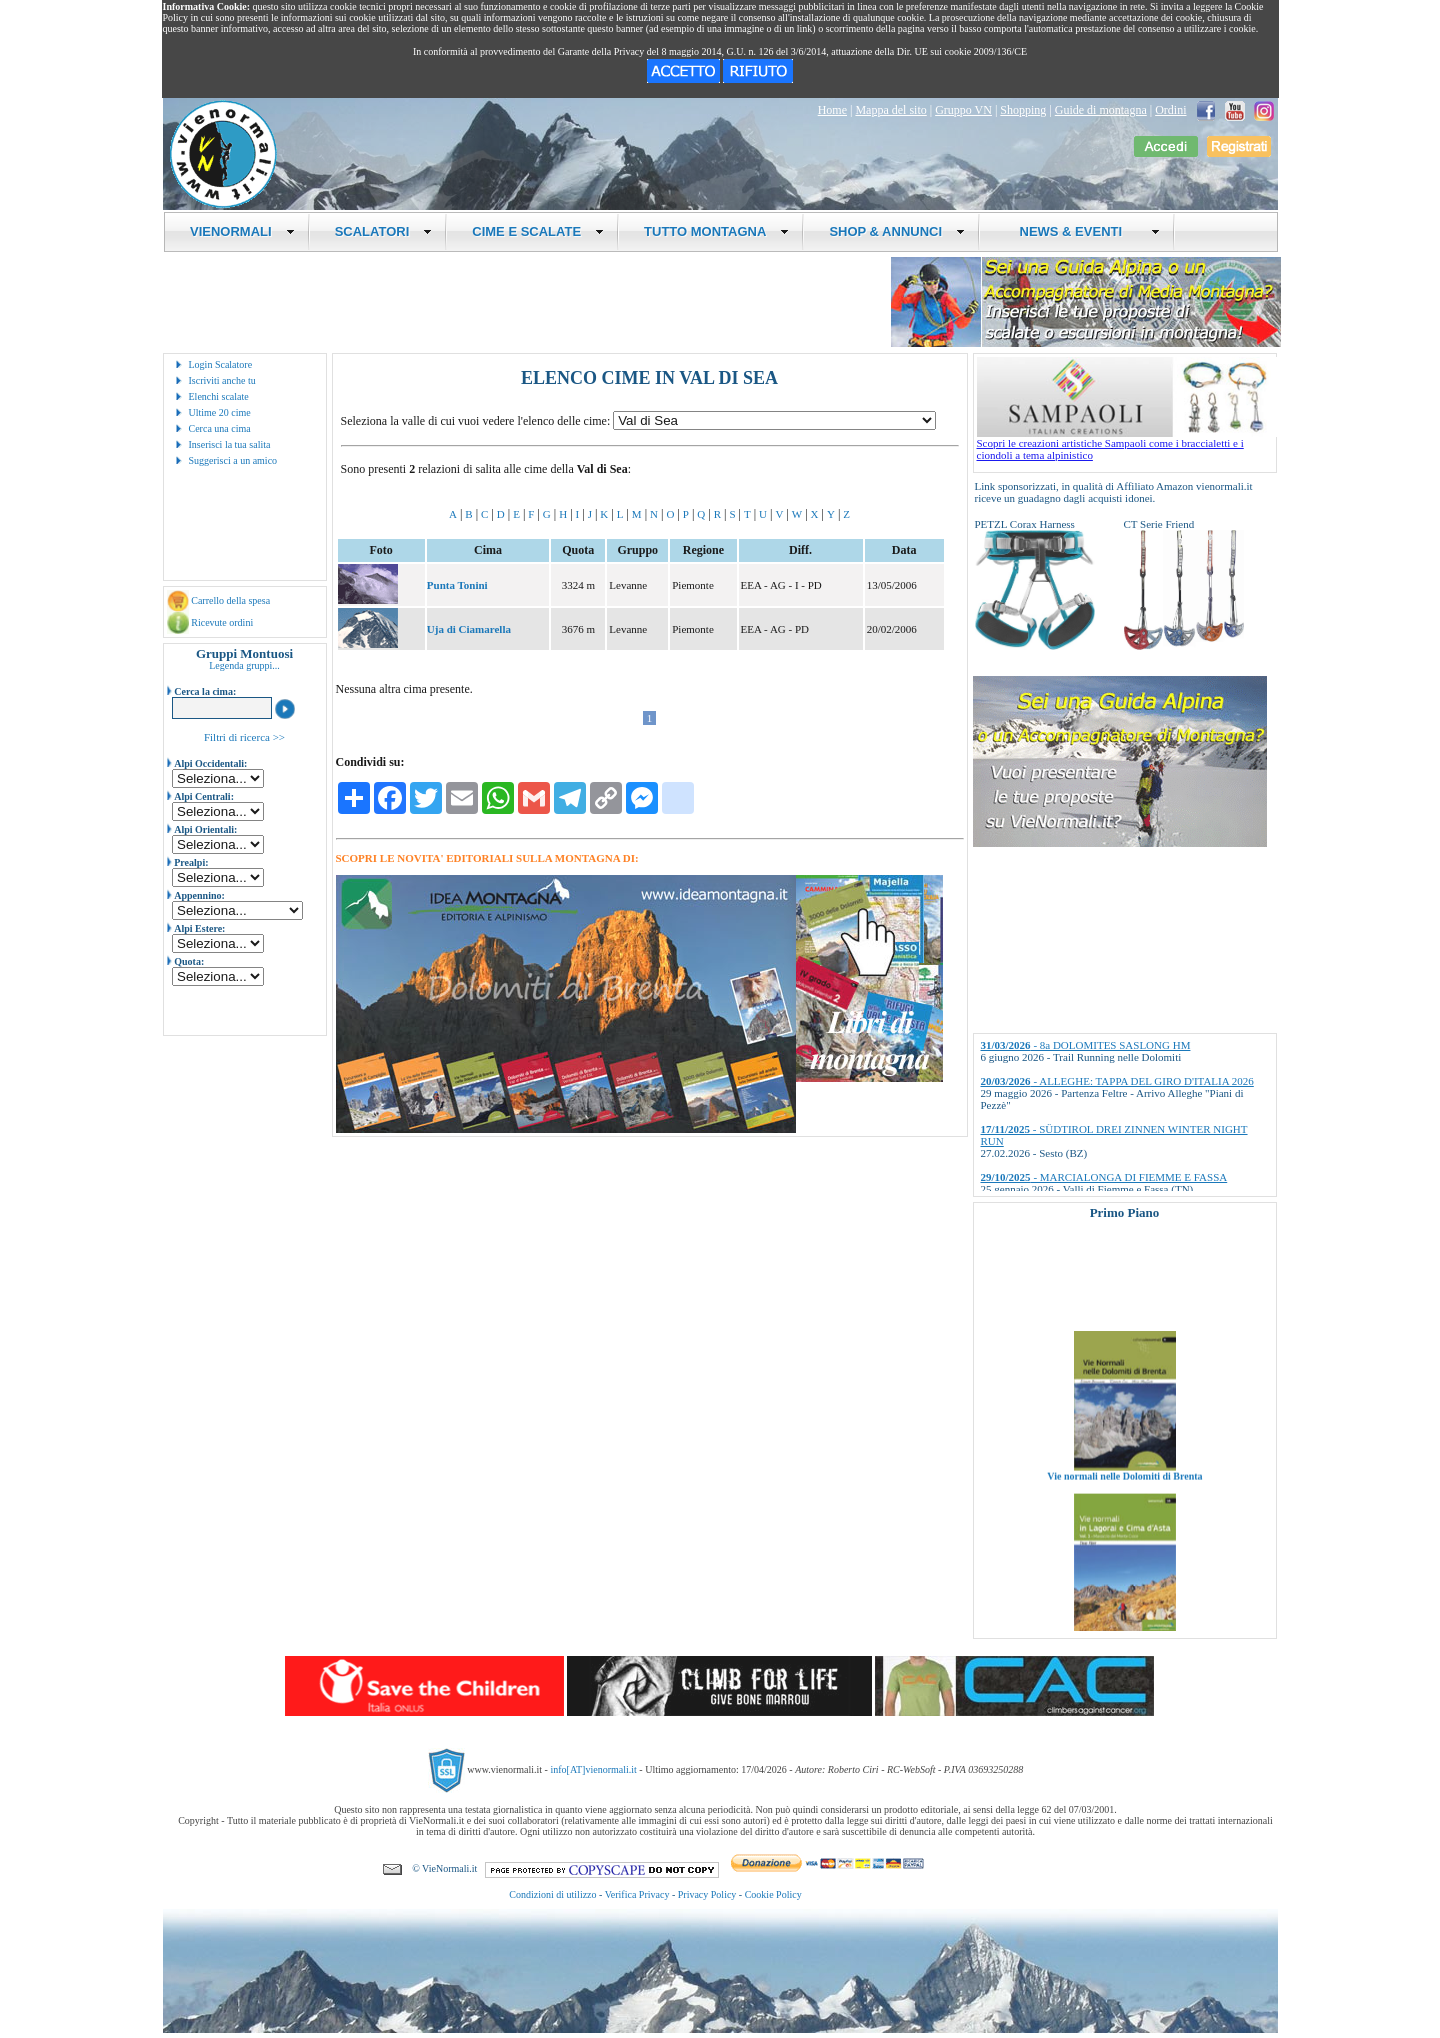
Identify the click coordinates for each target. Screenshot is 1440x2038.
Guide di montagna (1101, 110)
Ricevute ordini (222, 622)
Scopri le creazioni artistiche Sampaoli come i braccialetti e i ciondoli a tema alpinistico (1127, 444)
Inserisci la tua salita (230, 444)
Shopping (1023, 110)
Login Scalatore (221, 364)
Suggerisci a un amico (233, 460)
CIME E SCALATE (538, 231)
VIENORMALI (242, 231)
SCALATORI (384, 231)
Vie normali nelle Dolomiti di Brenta (1124, 1495)
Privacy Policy (707, 1894)
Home (832, 110)
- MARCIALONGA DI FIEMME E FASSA (1104, 1177)
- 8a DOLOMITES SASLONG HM (1086, 1045)
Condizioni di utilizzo (552, 1894)
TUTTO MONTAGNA (716, 231)
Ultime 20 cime (220, 412)
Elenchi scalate (219, 396)
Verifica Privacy (637, 1894)
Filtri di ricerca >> (244, 737)
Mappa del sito (890, 110)
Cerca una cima (220, 428)
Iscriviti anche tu (222, 380)
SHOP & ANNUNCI (897, 231)
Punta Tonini (457, 585)
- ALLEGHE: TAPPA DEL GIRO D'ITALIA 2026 (1117, 1081)
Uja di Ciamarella (469, 629)
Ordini (1170, 110)
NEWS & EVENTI (1082, 231)
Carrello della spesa (230, 600)
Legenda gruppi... (244, 665)
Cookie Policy (773, 1894)
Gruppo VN (963, 110)
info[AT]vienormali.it (593, 1769)
